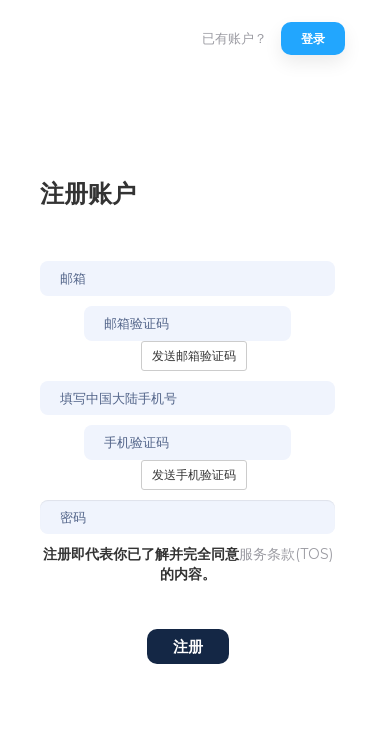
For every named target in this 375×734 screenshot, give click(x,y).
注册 (188, 646)
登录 (313, 38)
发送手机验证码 (194, 474)
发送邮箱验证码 (194, 355)
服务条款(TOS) (286, 554)
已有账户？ (234, 38)
